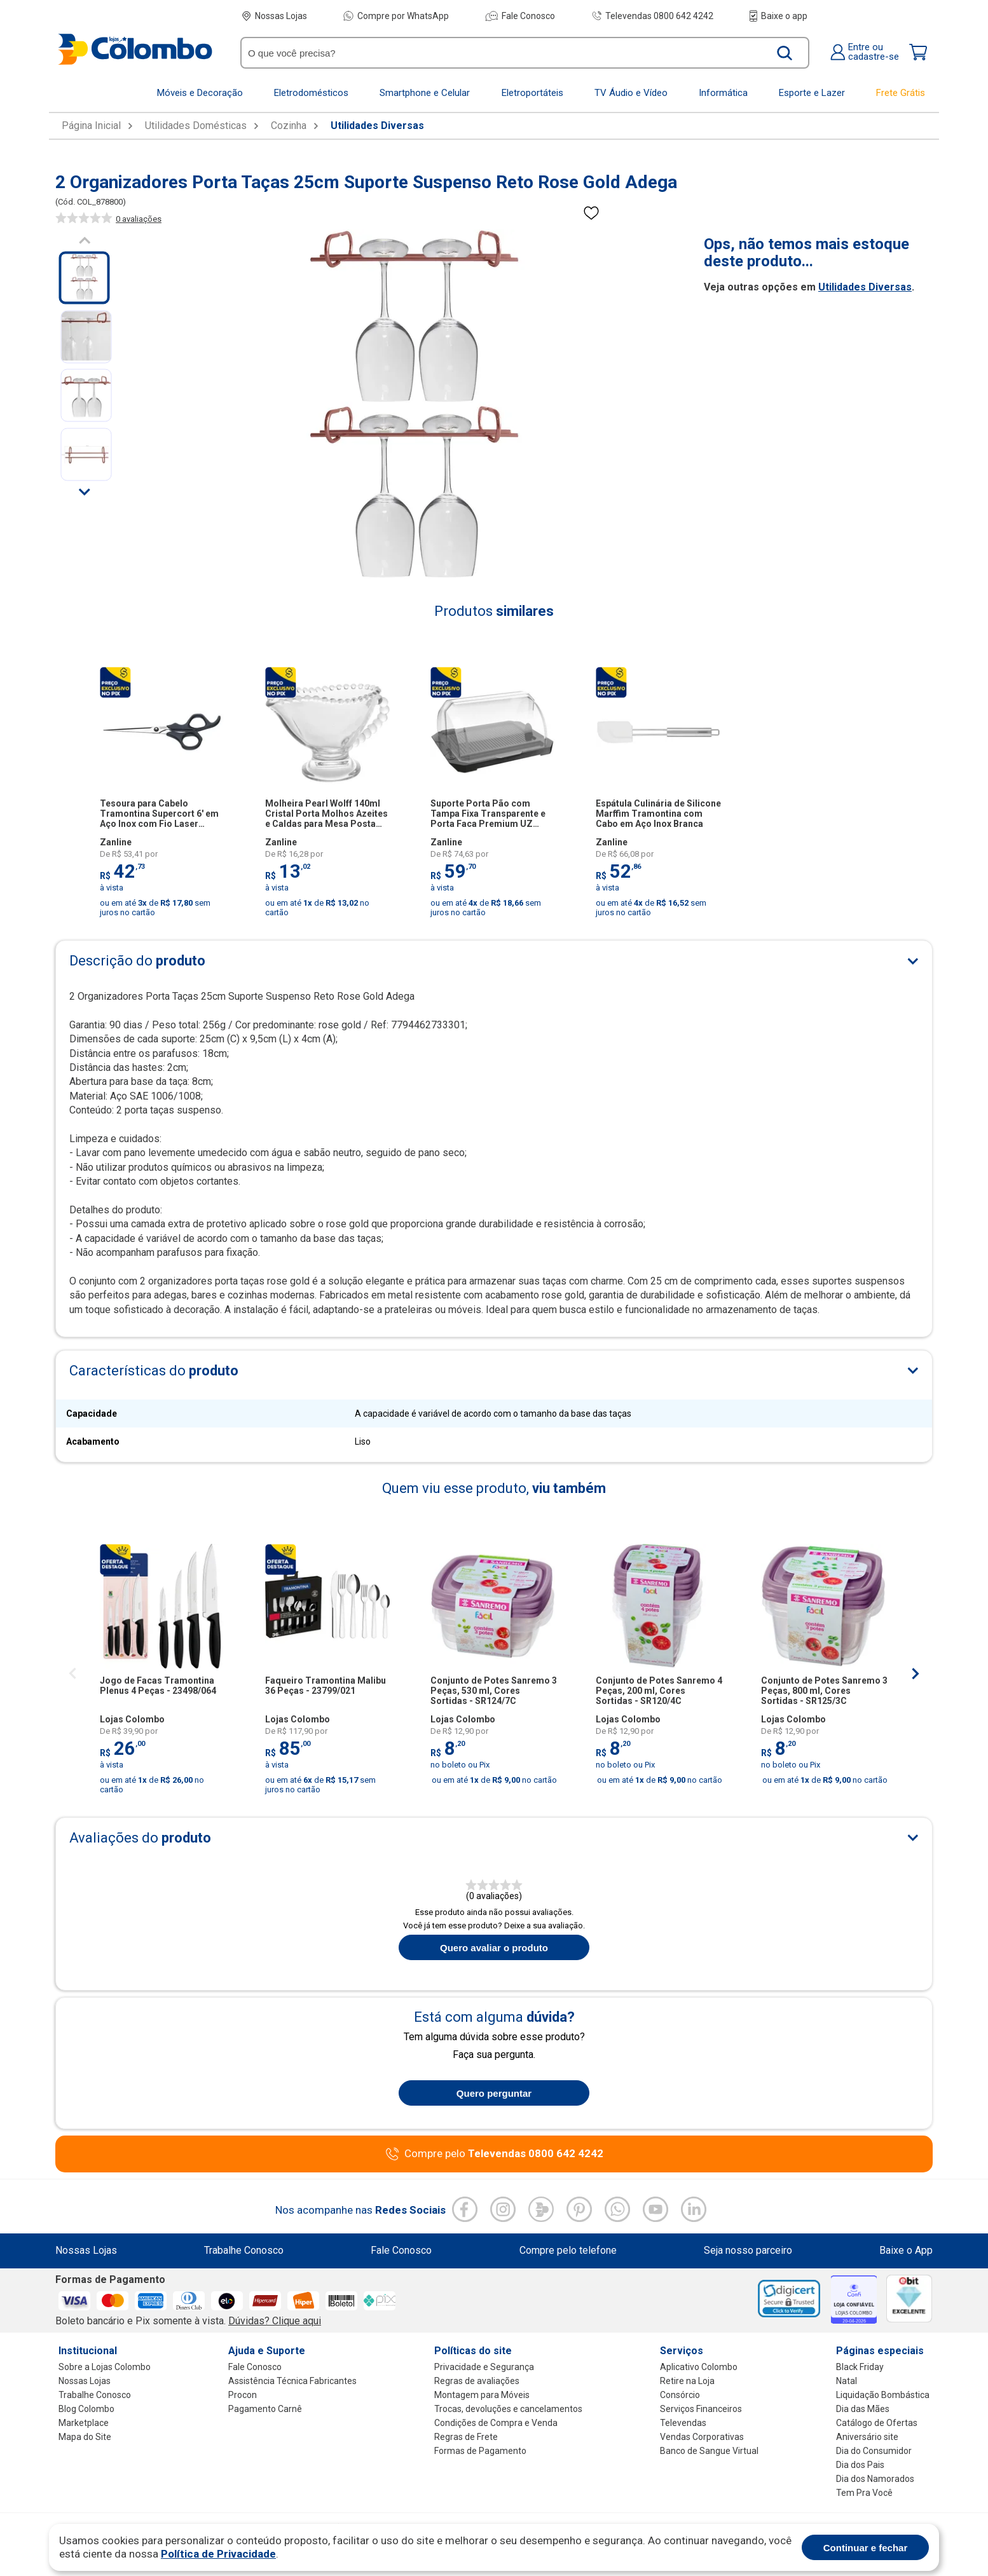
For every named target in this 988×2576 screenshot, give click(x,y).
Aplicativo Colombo (699, 2366)
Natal (846, 2380)
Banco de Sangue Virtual (709, 2450)
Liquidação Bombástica (883, 2394)
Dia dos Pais (860, 2464)
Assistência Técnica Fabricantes (292, 2380)
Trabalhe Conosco (244, 2250)
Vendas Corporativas (702, 2436)
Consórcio (680, 2394)
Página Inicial (91, 126)
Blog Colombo (86, 2408)
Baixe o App (906, 2250)
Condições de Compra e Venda (496, 2422)
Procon (242, 2394)
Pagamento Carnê (265, 2408)
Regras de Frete (466, 2436)
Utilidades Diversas (377, 126)
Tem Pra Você (864, 2492)
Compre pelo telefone (568, 2250)
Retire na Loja (687, 2380)
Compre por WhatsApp (396, 16)
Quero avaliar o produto (494, 1947)
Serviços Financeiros (701, 2408)
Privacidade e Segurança (484, 2366)
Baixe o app (778, 16)
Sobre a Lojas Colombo (104, 2366)
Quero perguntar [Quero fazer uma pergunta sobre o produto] (494, 2093)
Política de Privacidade (218, 2553)
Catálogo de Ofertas (876, 2422)
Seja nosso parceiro (748, 2250)
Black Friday (860, 2366)
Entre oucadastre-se (864, 52)
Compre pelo (503, 2153)
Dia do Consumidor (874, 2450)
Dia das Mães (862, 2408)
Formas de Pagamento (480, 2450)
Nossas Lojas (274, 16)
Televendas (683, 2422)
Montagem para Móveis (482, 2394)
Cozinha (288, 126)
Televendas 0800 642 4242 (652, 15)
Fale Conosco (520, 16)
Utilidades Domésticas (196, 126)
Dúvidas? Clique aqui (274, 2321)
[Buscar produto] (785, 52)
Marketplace (83, 2422)
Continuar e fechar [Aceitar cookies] (865, 2547)
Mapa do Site (84, 2436)
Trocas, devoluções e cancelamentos (508, 2408)
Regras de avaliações (476, 2380)
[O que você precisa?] (507, 52)
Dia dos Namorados (875, 2478)
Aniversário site (867, 2436)
